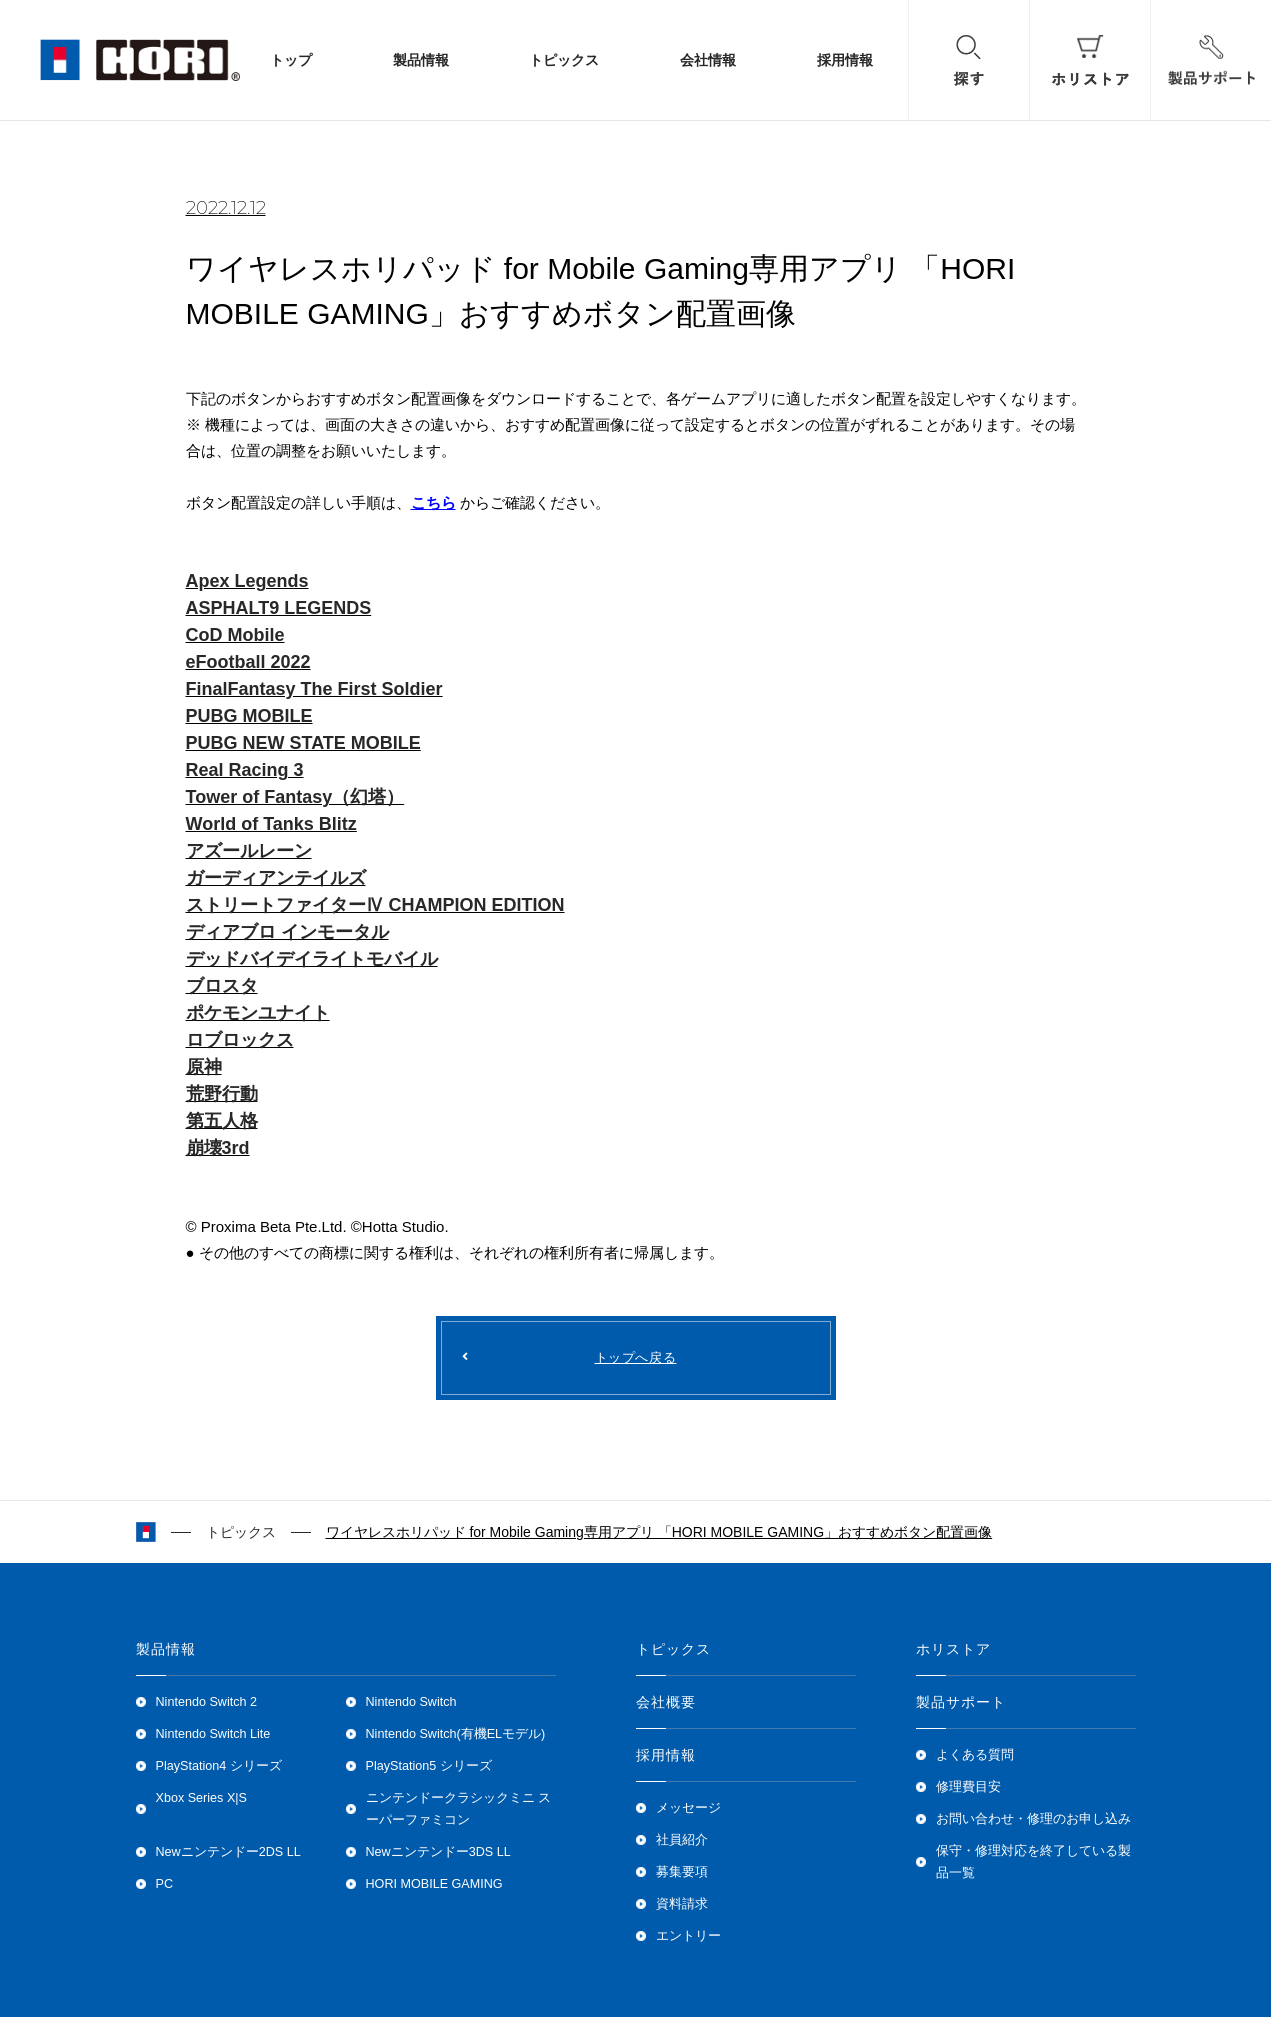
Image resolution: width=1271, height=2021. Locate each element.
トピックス (564, 60)
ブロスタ (222, 986)
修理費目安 (968, 1791)
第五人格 (222, 1121)
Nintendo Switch (411, 1706)
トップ (291, 60)
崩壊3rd (218, 1148)
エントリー (688, 1940)
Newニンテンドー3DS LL (438, 1856)
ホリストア (954, 1653)
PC (165, 1888)
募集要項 (682, 1876)
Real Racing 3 (245, 770)
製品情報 (421, 60)
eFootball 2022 (248, 662)
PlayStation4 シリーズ (219, 1770)
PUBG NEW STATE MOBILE (303, 743)
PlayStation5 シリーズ (429, 1770)
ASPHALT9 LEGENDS (279, 608)
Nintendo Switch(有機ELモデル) (456, 1738)
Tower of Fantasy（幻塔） (295, 797)
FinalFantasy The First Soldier (314, 689)
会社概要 (666, 1706)
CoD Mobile (235, 635)
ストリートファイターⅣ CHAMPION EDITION (375, 905)
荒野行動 (222, 1094)
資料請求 (682, 1908)
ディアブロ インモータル (287, 932)
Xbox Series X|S (201, 1802)
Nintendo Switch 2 (207, 1706)
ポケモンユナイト (258, 1013)
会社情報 (708, 60)
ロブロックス (240, 1040)
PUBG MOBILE (249, 716)
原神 (204, 1067)
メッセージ (688, 1812)
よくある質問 (975, 1759)
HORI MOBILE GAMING (434, 1888)
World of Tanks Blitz (271, 824)
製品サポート (961, 1706)
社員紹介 (682, 1844)
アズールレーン (249, 851)
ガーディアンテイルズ (276, 878)
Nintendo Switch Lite (213, 1738)
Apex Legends (247, 581)
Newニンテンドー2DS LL (228, 1856)
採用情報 (845, 60)
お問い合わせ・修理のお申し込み (1033, 1823)
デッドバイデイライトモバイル (312, 959)
